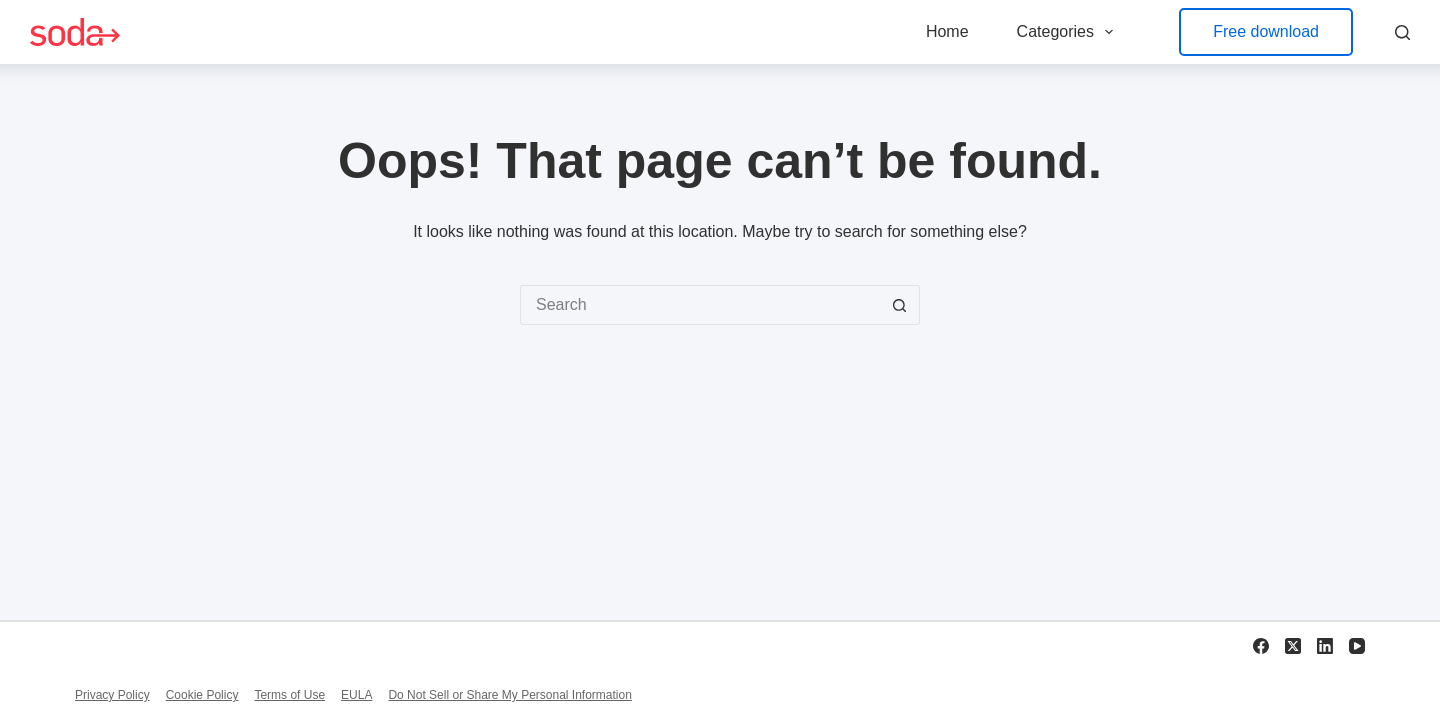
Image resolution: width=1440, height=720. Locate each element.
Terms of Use (289, 695)
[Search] (1402, 32)
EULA (356, 695)
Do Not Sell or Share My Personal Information (509, 695)
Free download (1266, 31)
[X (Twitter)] (1293, 646)
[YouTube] (1357, 646)
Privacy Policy (112, 695)
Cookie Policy (202, 695)
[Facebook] (1261, 646)
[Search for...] (700, 305)
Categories (1069, 32)
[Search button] (900, 305)
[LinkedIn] (1325, 646)
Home (947, 31)
